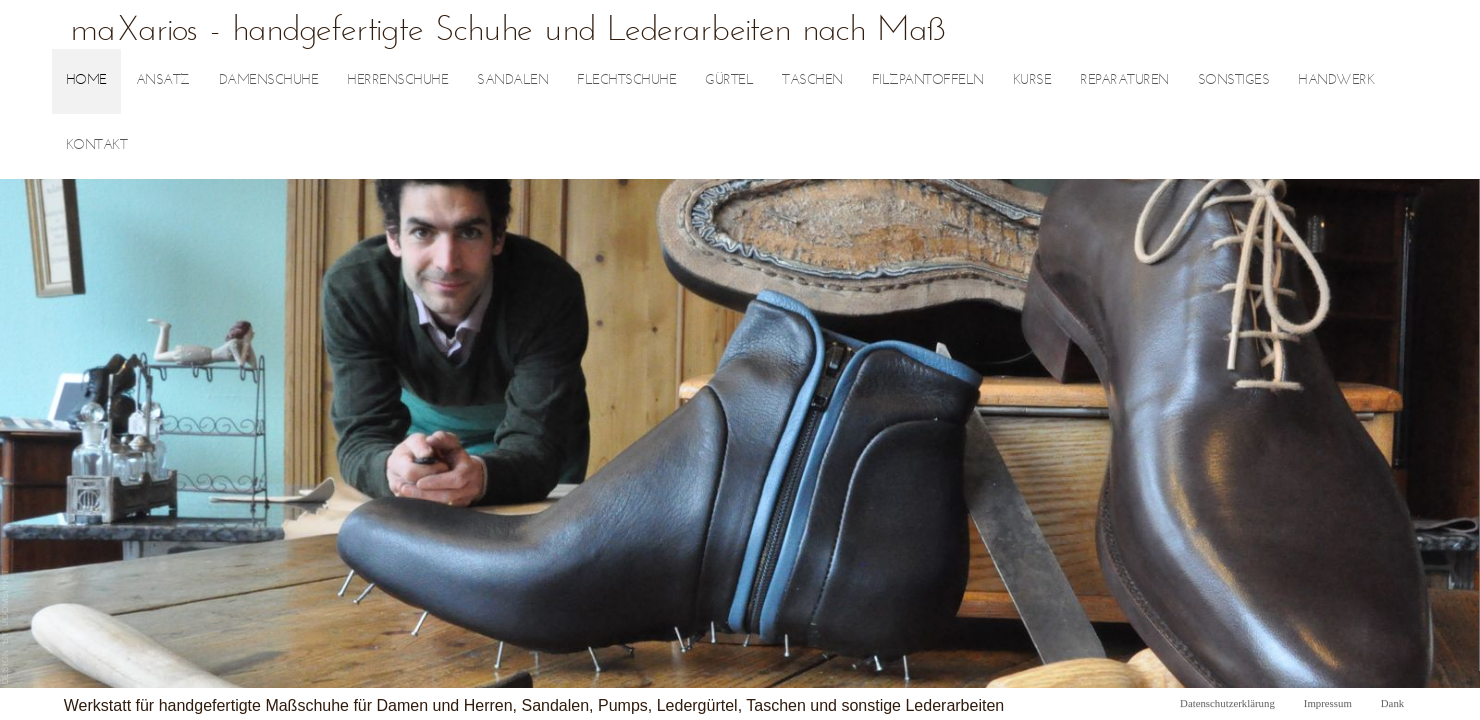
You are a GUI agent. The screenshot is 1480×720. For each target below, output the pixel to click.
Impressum (1328, 703)
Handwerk (1336, 80)
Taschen (812, 80)
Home (86, 80)
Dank (1392, 703)
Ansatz (163, 80)
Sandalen (512, 80)
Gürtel (729, 80)
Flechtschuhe (626, 80)
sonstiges (1234, 80)
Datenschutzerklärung (1227, 703)
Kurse (1032, 80)
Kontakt (97, 145)
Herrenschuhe (397, 80)
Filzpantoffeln (928, 80)
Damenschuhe (269, 80)
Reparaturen (1124, 80)
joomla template (6, 627)
